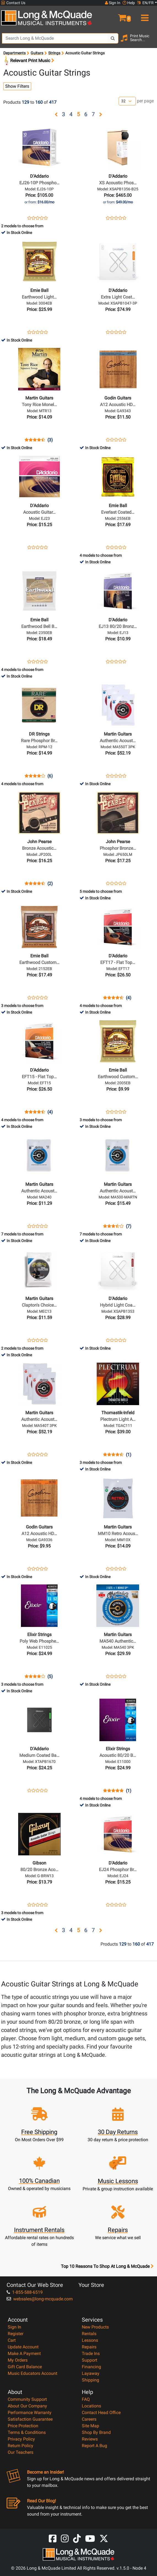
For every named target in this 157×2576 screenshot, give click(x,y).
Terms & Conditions (27, 2432)
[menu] (144, 15)
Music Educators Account (32, 2373)
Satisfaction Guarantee (30, 2419)
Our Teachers (20, 2452)
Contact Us (13, 3)
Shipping (90, 2380)
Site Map (90, 2425)
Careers (89, 2419)
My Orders (18, 2360)
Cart (12, 2340)
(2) (50, 883)
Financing (91, 2366)
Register (15, 2333)
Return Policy (20, 2445)
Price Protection (23, 2425)
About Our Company (27, 2406)
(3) (50, 440)
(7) (128, 1226)
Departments (14, 53)
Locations (91, 2406)
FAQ (86, 2399)
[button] (118, 15)
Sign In (14, 2327)
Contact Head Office (101, 2412)
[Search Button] (112, 38)
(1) (128, 1454)
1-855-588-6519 (25, 2292)
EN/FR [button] (145, 3)
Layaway (90, 2373)
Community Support (27, 2399)
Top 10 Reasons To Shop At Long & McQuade (107, 2266)
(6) (50, 776)
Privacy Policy (21, 2439)
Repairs (89, 2346)
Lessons (90, 2340)
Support (89, 2360)
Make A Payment (24, 2353)
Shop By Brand (96, 2432)
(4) (128, 998)
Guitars (37, 53)
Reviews (90, 2439)
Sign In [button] (112, 3)
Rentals (89, 2333)
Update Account (23, 2346)
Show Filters (17, 86)
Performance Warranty (30, 2412)
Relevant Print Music (28, 60)
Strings (54, 53)
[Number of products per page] (127, 101)
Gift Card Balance (25, 2366)
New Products (95, 2327)
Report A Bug (94, 2445)
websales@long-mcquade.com (40, 2298)
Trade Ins (91, 2353)
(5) (50, 1676)
